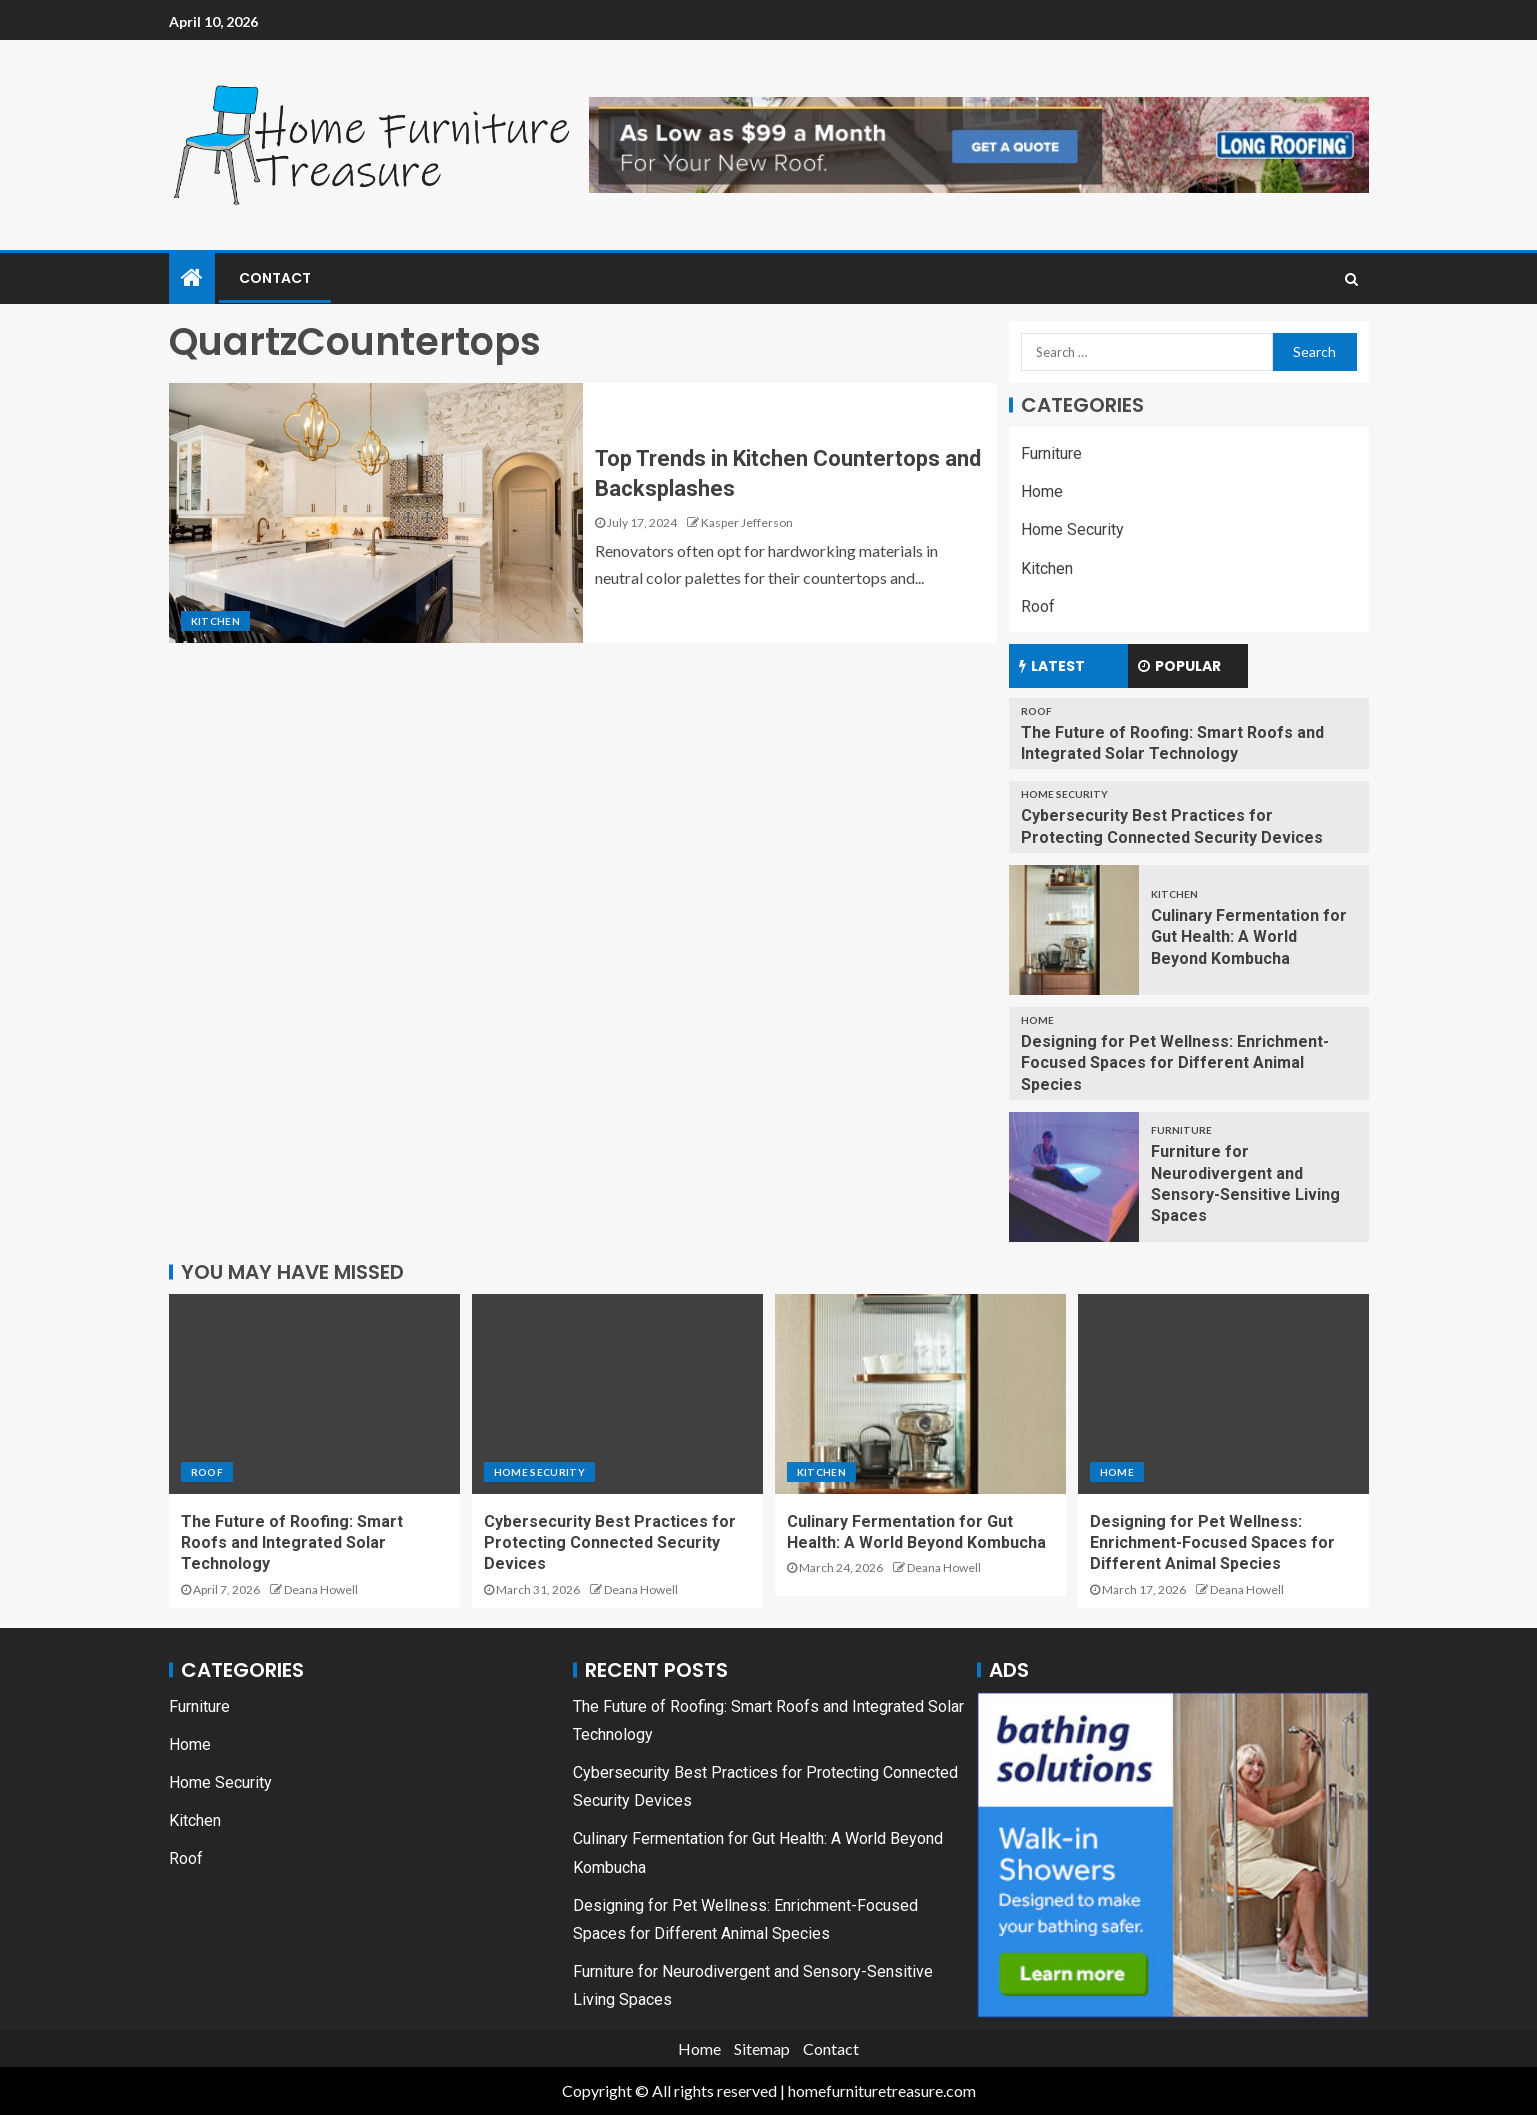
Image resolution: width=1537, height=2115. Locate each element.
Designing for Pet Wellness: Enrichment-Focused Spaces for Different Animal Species (1175, 1063)
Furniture (1051, 453)
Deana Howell (321, 1589)
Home (1042, 491)
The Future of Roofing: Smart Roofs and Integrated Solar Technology (292, 1543)
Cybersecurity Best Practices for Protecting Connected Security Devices (610, 1543)
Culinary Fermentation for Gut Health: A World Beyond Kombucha (1249, 937)
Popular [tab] (1179, 666)
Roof (1038, 606)
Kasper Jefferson (747, 522)
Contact (275, 278)
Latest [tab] (1052, 666)
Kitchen (215, 621)
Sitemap (762, 2048)
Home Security (1072, 529)
